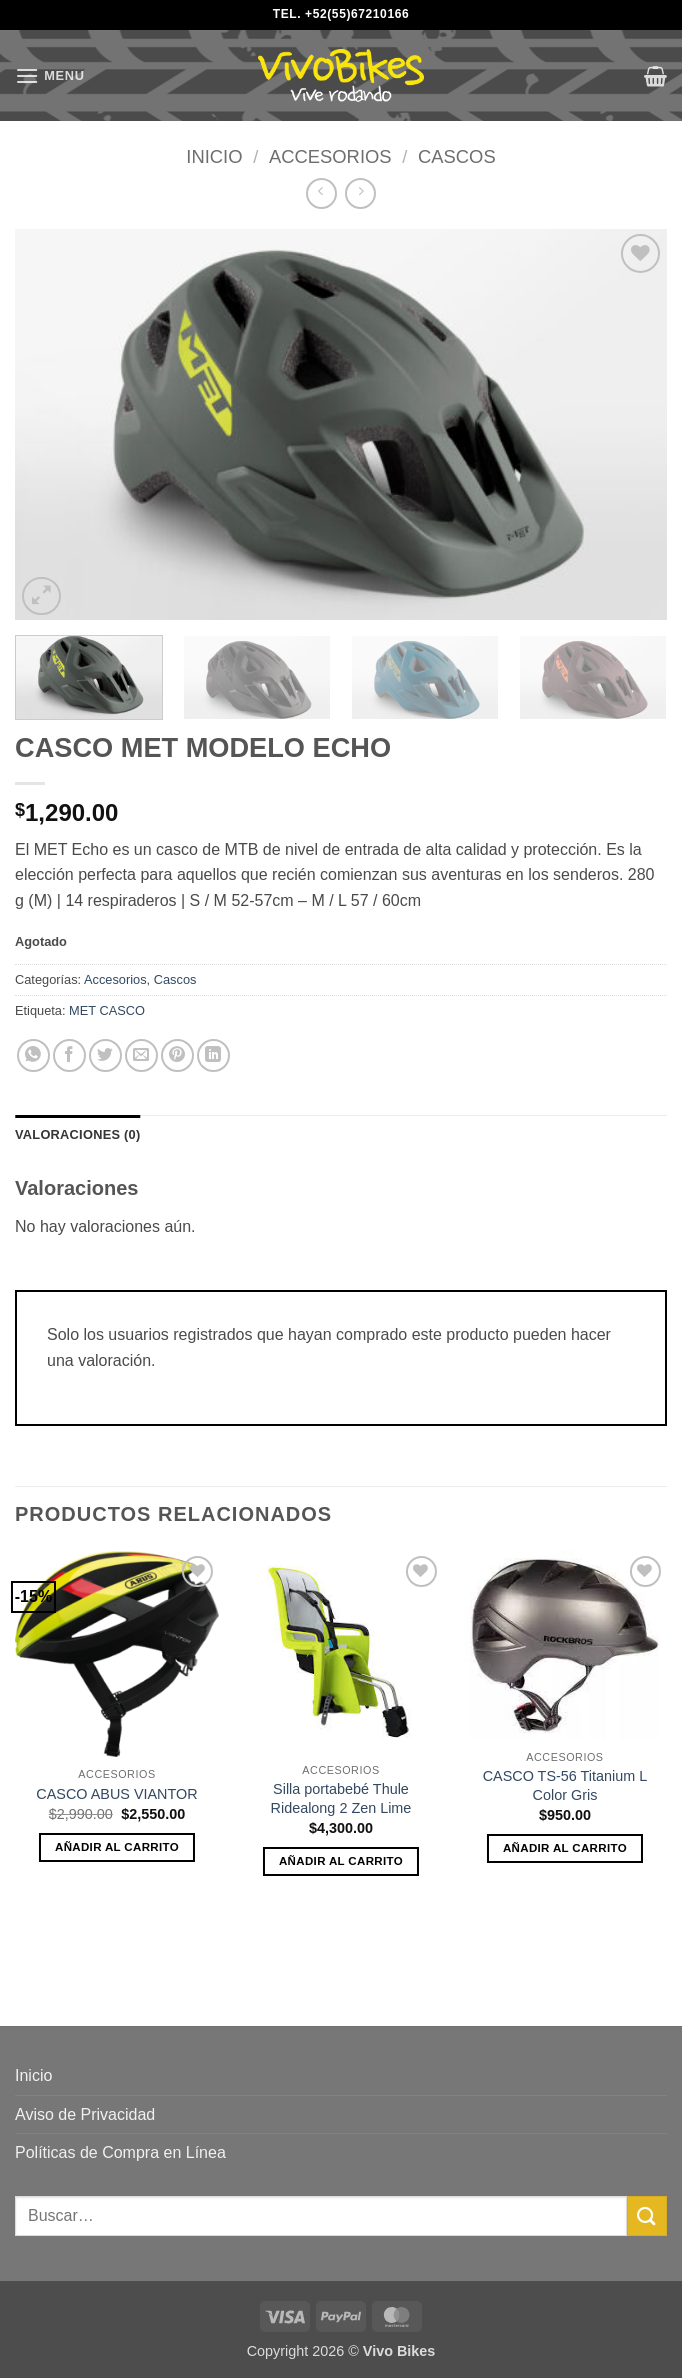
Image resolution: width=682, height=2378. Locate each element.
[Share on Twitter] (105, 1055)
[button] (50, 75)
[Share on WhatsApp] (33, 1055)
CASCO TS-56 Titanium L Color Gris (565, 1785)
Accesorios (330, 156)
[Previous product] (360, 193)
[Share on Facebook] (69, 1055)
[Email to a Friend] (141, 1055)
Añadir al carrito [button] (117, 1847)
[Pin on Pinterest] (177, 1055)
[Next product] (321, 193)
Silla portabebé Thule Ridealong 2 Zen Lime (341, 1798)
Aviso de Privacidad (85, 2114)
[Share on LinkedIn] (213, 1055)
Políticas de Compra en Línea (120, 2152)
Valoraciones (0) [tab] (77, 1134)
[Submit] (647, 2215)
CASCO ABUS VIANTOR (116, 1794)
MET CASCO (107, 1010)
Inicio (214, 156)
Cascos (457, 156)
